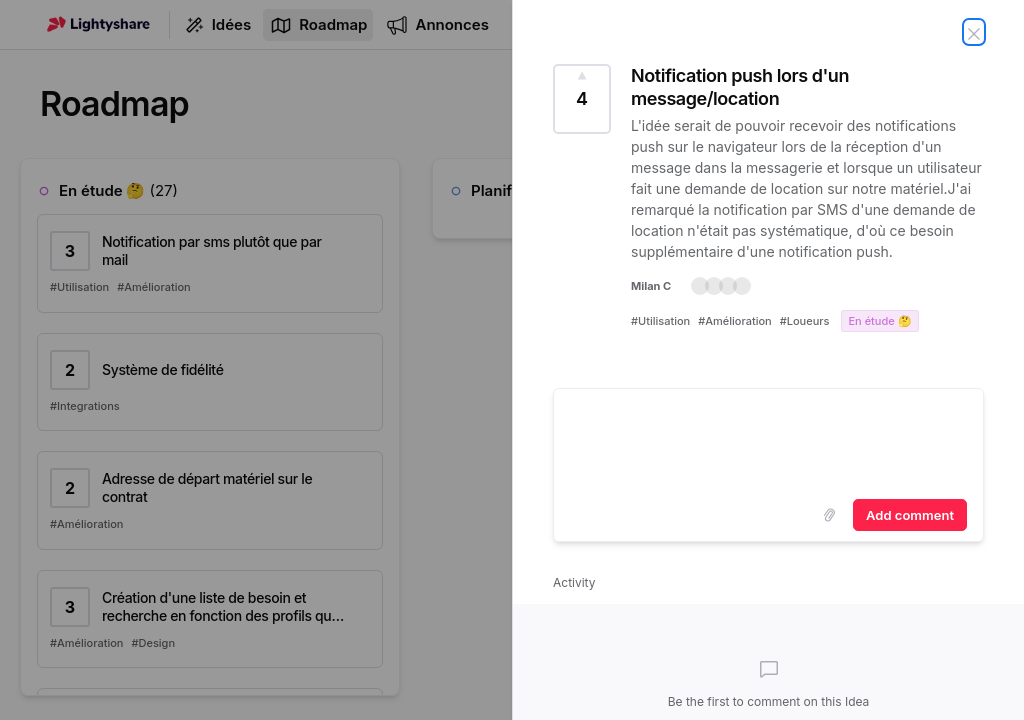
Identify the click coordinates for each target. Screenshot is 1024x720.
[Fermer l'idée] (974, 32)
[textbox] (768, 440)
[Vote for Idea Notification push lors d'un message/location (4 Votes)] (582, 99)
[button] (721, 286)
